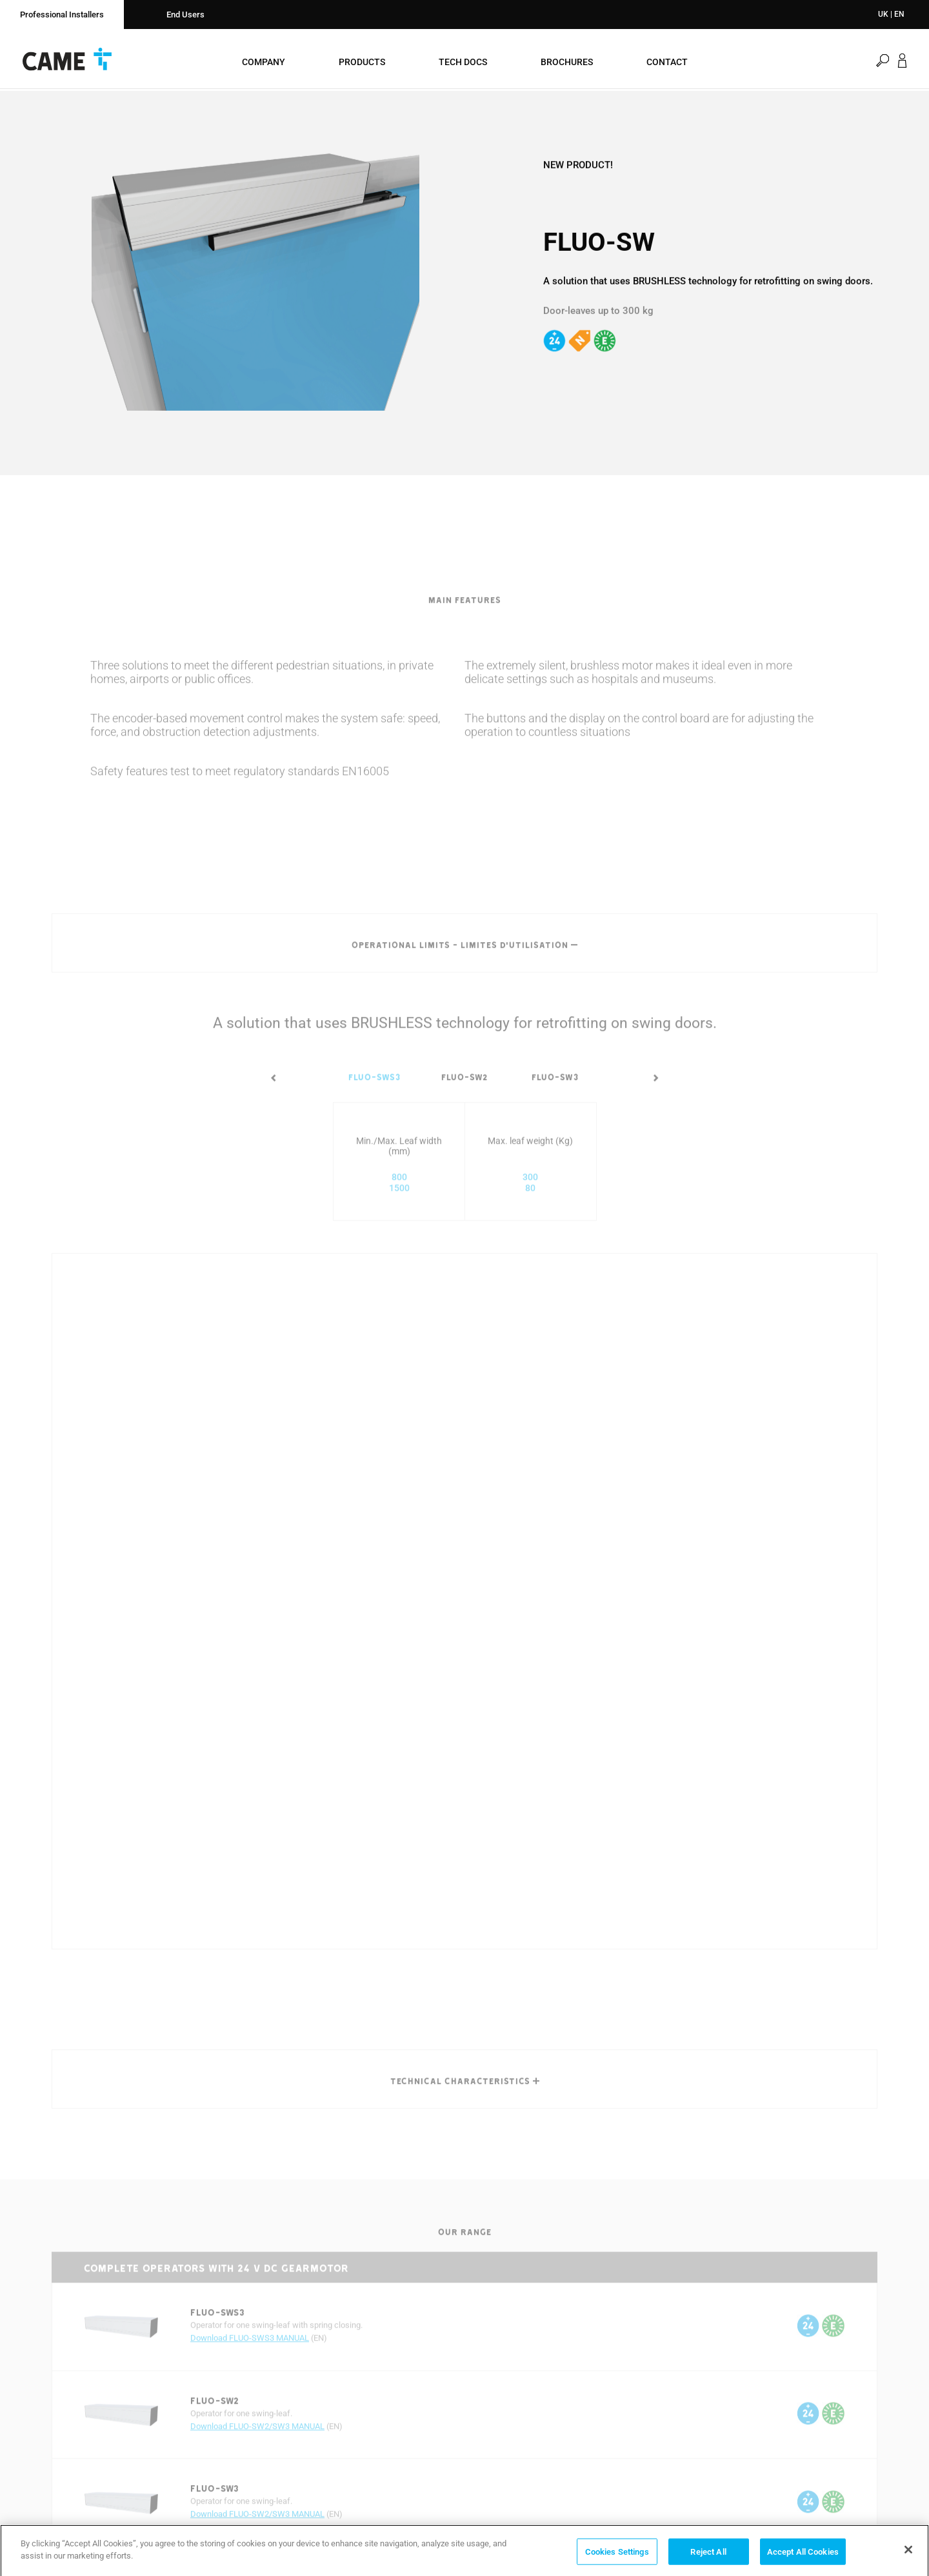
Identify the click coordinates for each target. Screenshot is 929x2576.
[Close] (908, 2553)
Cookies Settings (617, 2555)
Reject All (708, 2555)
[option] (255, 281)
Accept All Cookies (803, 2555)
